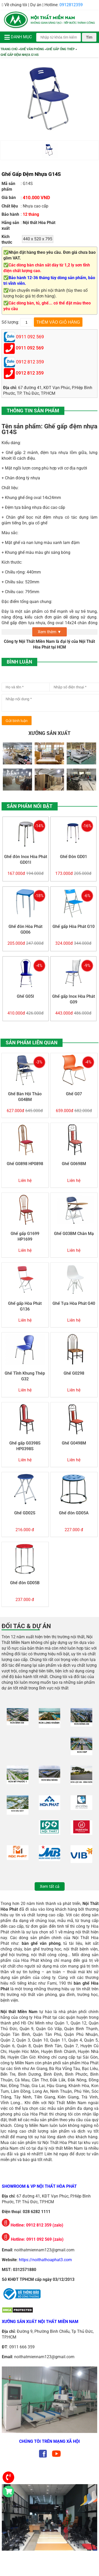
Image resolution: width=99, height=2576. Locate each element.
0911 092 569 (30, 348)
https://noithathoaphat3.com (45, 2259)
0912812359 (71, 4)
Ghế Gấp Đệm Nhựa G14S (20, 55)
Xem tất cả (49, 1886)
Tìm (89, 37)
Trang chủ (9, 49)
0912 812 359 (30, 373)
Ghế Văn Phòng (32, 49)
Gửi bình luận (17, 721)
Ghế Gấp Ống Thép (60, 49)
